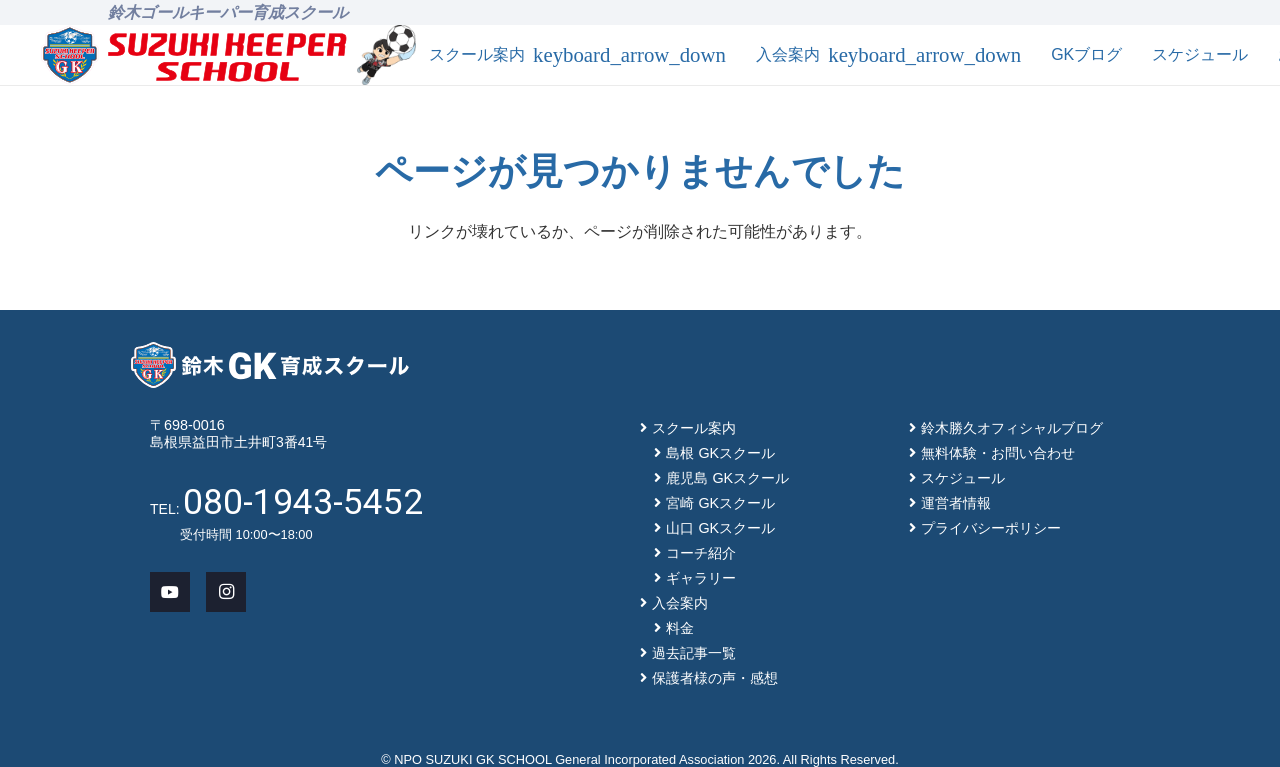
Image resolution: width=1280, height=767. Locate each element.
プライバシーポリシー (991, 528)
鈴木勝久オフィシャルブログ (1012, 428)
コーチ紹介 (701, 553)
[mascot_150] (386, 55)
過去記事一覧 (694, 653)
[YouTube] (170, 592)
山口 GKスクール (720, 528)
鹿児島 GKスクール (727, 478)
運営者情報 (956, 503)
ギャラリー (701, 578)
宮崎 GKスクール (720, 503)
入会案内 (680, 603)
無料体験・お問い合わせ (998, 453)
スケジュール (963, 478)
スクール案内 (694, 428)
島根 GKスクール (720, 453)
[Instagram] (226, 592)
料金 (680, 628)
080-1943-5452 (303, 502)
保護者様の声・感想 (715, 678)
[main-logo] (194, 55)
